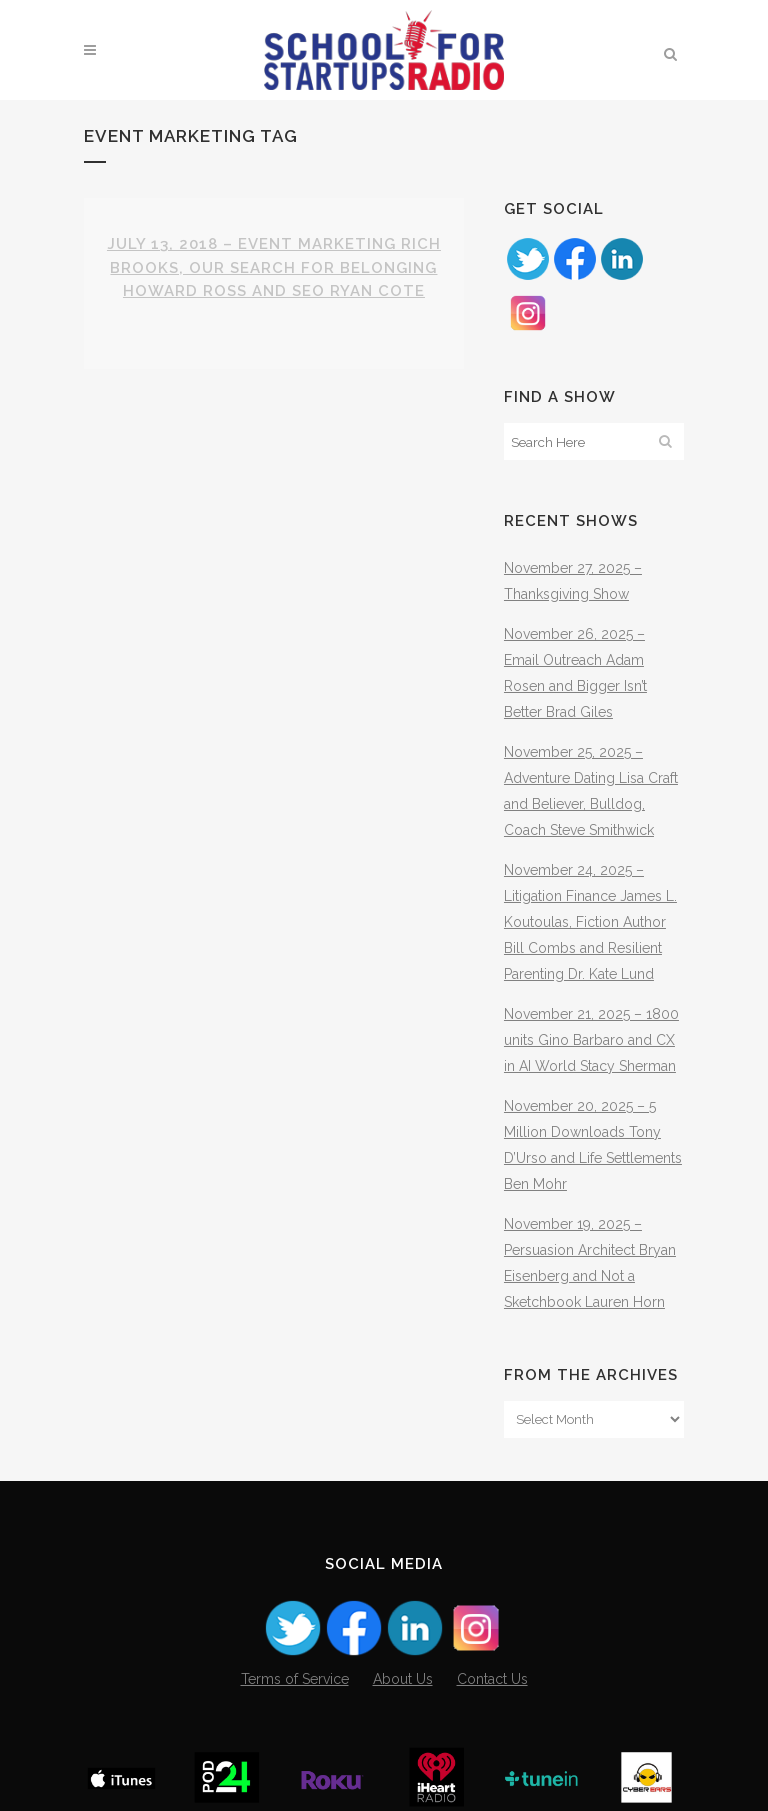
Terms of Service (295, 1679)
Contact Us (492, 1679)
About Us (403, 1679)
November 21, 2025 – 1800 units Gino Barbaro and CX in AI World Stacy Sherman (591, 1040)
